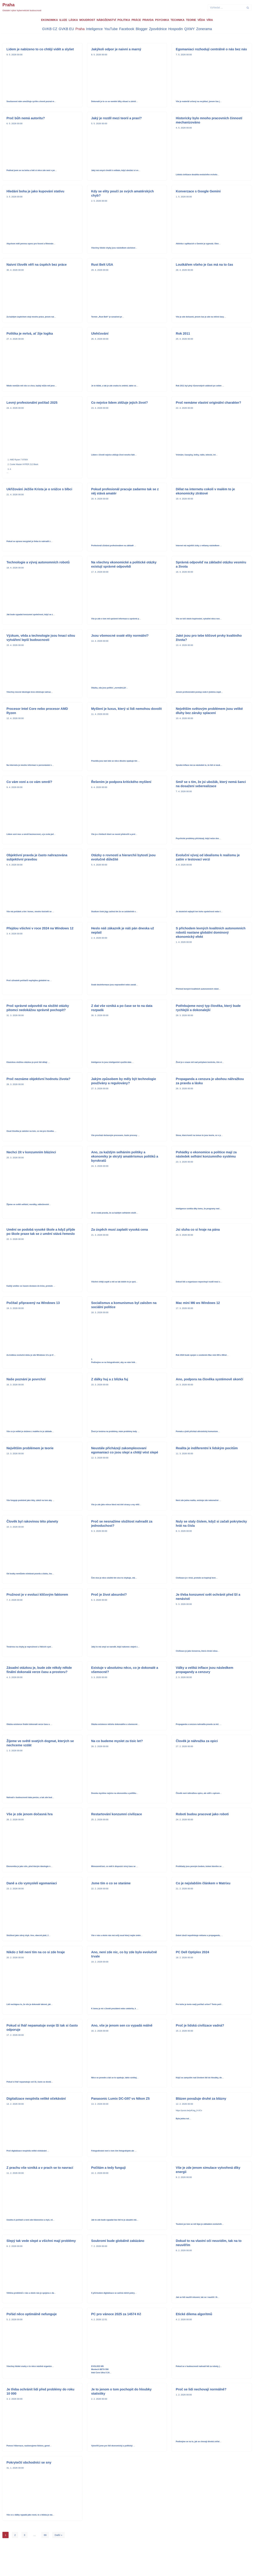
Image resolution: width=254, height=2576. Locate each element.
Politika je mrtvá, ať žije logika (29, 336)
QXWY (192, 29)
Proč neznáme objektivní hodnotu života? (38, 1087)
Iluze (60, 20)
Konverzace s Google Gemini (198, 192)
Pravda (149, 20)
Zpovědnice (159, 29)
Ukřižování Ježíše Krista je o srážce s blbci (39, 493)
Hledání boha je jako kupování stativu (35, 192)
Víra (213, 20)
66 (45, 2554)
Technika (180, 20)
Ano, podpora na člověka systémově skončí (209, 1389)
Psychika (163, 20)
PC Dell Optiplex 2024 (192, 1967)
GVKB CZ (46, 29)
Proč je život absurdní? (109, 1607)
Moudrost (85, 20)
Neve (5, 2571)
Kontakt (156, 2571)
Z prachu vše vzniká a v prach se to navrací (39, 2184)
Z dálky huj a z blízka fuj (109, 1389)
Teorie (194, 20)
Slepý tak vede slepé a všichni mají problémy (41, 2258)
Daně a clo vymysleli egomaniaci (31, 1897)
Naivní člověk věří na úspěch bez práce (36, 266)
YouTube (110, 29)
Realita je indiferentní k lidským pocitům (207, 1459)
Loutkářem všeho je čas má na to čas (204, 266)
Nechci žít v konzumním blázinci (31, 1161)
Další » (59, 2554)
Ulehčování (100, 336)
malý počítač (198, 2020)
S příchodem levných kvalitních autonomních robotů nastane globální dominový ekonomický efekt (210, 940)
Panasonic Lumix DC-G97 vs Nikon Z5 (120, 2114)
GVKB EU (63, 29)
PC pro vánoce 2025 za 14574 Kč (116, 2332)
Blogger (142, 29)
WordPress (26, 2571)
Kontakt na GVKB (174, 2571)
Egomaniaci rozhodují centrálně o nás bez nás (211, 49)
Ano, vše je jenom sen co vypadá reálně (121, 2041)
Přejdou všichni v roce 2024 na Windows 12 (39, 935)
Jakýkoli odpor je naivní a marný (116, 49)
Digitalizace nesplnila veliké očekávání (36, 2114)
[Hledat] (226, 7)
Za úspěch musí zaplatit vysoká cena (119, 1239)
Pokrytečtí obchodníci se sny (28, 2481)
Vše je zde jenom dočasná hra (29, 1828)
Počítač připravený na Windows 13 (33, 1312)
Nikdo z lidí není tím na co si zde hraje (35, 1967)
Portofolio (227, 2571)
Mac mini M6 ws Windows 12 (198, 1312)
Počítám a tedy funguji (108, 2184)
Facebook (127, 29)
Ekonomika (46, 20)
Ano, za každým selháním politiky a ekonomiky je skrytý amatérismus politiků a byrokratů (124, 1165)
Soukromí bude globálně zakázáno (117, 2258)
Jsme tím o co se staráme (111, 1897)
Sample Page (244, 2571)
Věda (205, 20)
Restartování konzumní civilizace (116, 1828)
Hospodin (178, 29)
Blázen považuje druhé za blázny (201, 2114)
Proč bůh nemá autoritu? (25, 119)
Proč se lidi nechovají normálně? (201, 2408)
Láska (71, 20)
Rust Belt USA (102, 266)
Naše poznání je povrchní (26, 1389)
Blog (135, 2571)
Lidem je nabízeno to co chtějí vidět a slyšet (40, 49)
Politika (123, 20)
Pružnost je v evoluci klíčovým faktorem (37, 1607)
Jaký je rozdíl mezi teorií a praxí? (116, 119)
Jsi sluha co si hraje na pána (198, 1239)
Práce (137, 20)
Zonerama (208, 29)
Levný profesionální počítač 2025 (32, 405)
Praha (78, 29)
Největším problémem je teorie (29, 1459)
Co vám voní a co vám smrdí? (29, 788)
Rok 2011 (183, 336)
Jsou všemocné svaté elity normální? (120, 640)
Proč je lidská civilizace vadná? (200, 2041)
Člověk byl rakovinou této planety (32, 1533)
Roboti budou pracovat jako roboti (202, 1828)
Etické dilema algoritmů (194, 2332)
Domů (145, 2571)
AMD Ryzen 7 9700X (19, 463)
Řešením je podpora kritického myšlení (121, 788)
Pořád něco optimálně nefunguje (31, 2332)
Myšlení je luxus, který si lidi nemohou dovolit (126, 714)
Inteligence (92, 29)
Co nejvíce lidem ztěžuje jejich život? (119, 405)
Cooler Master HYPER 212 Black (24, 468)
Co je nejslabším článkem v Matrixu (203, 1897)
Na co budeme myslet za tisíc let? (117, 1754)
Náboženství (105, 20)
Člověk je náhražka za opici (197, 1754)
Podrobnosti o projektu (206, 2571)
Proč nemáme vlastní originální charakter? (208, 405)
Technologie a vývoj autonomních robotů (38, 567)
